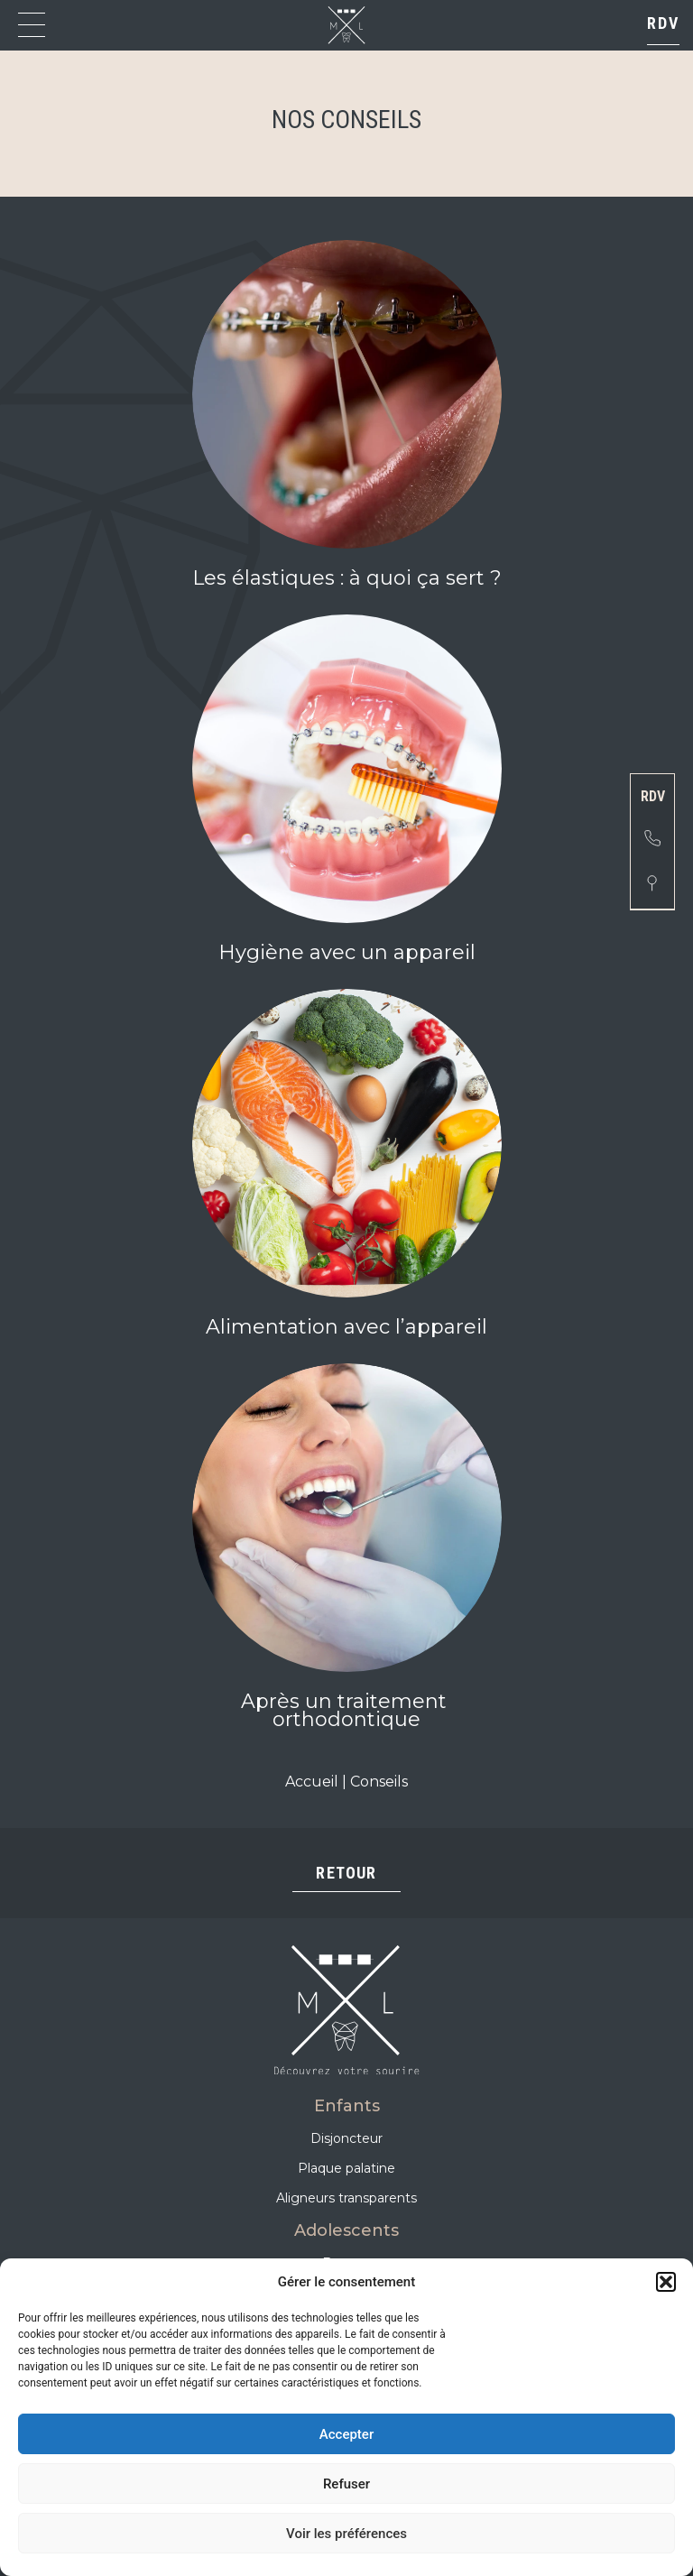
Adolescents (346, 2230)
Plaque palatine (346, 2168)
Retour (346, 1872)
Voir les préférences (346, 2533)
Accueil (311, 1781)
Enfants (347, 2106)
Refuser (346, 2484)
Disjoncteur (346, 2138)
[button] (666, 2282)
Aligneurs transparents (346, 2198)
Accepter (346, 2434)
